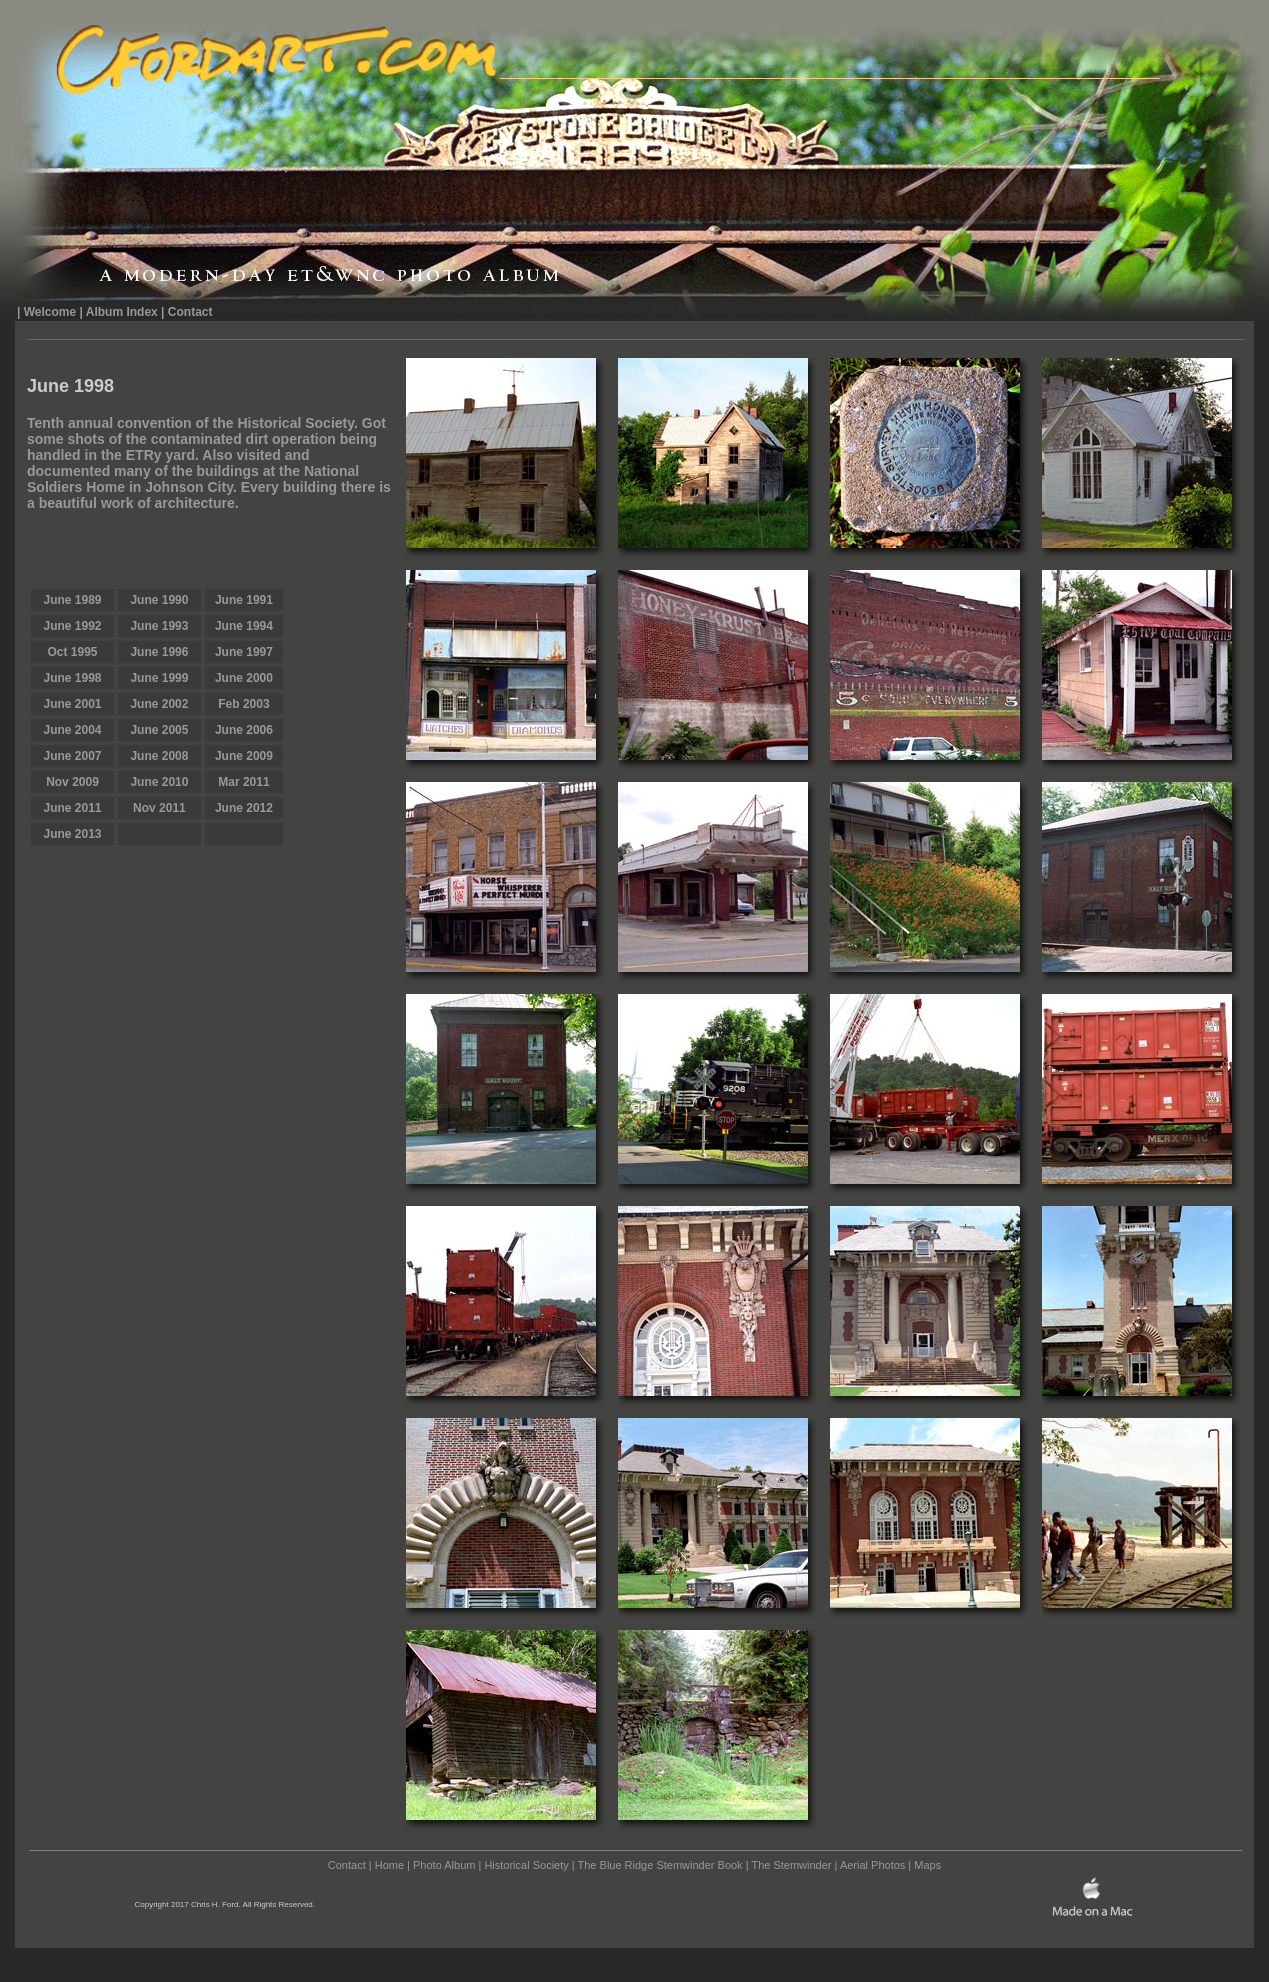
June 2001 (72, 704)
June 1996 (159, 652)
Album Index (122, 312)
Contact (190, 312)
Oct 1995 (72, 652)
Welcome (50, 312)
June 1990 (159, 600)
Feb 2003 (243, 704)
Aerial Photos (872, 1865)
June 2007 (72, 756)
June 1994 (244, 626)
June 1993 (159, 626)
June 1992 (72, 626)
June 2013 (72, 834)
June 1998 (72, 678)
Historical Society (526, 1865)
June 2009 (244, 756)
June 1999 (159, 678)
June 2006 (244, 730)
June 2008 (159, 756)
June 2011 (72, 808)
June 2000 (244, 678)
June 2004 (72, 730)
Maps (927, 1865)
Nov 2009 (72, 782)
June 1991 (244, 600)
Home (389, 1865)
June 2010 (159, 782)
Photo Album (444, 1865)
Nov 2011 (159, 808)
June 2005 (159, 730)
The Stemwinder (791, 1865)
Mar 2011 (243, 782)
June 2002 (159, 704)
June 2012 (244, 808)
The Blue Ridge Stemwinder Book (660, 1865)
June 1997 (244, 652)
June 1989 (72, 600)
